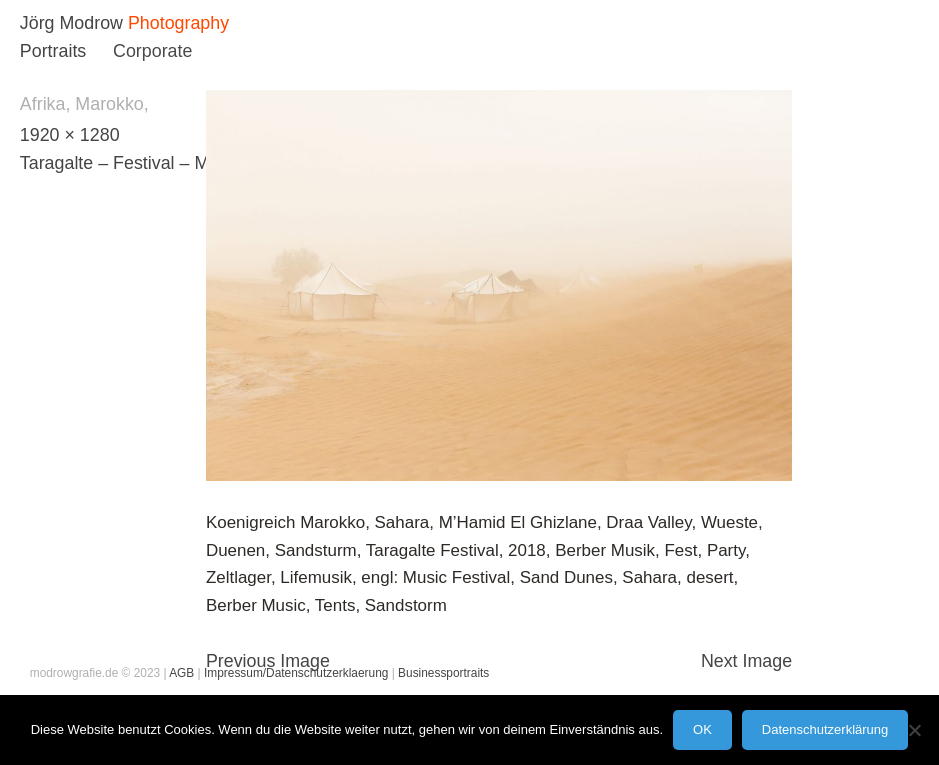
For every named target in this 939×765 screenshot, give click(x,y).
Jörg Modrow (71, 23)
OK (702, 729)
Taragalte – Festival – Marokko (141, 163)
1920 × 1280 (70, 135)
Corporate (152, 51)
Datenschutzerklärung (825, 729)
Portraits (53, 51)
